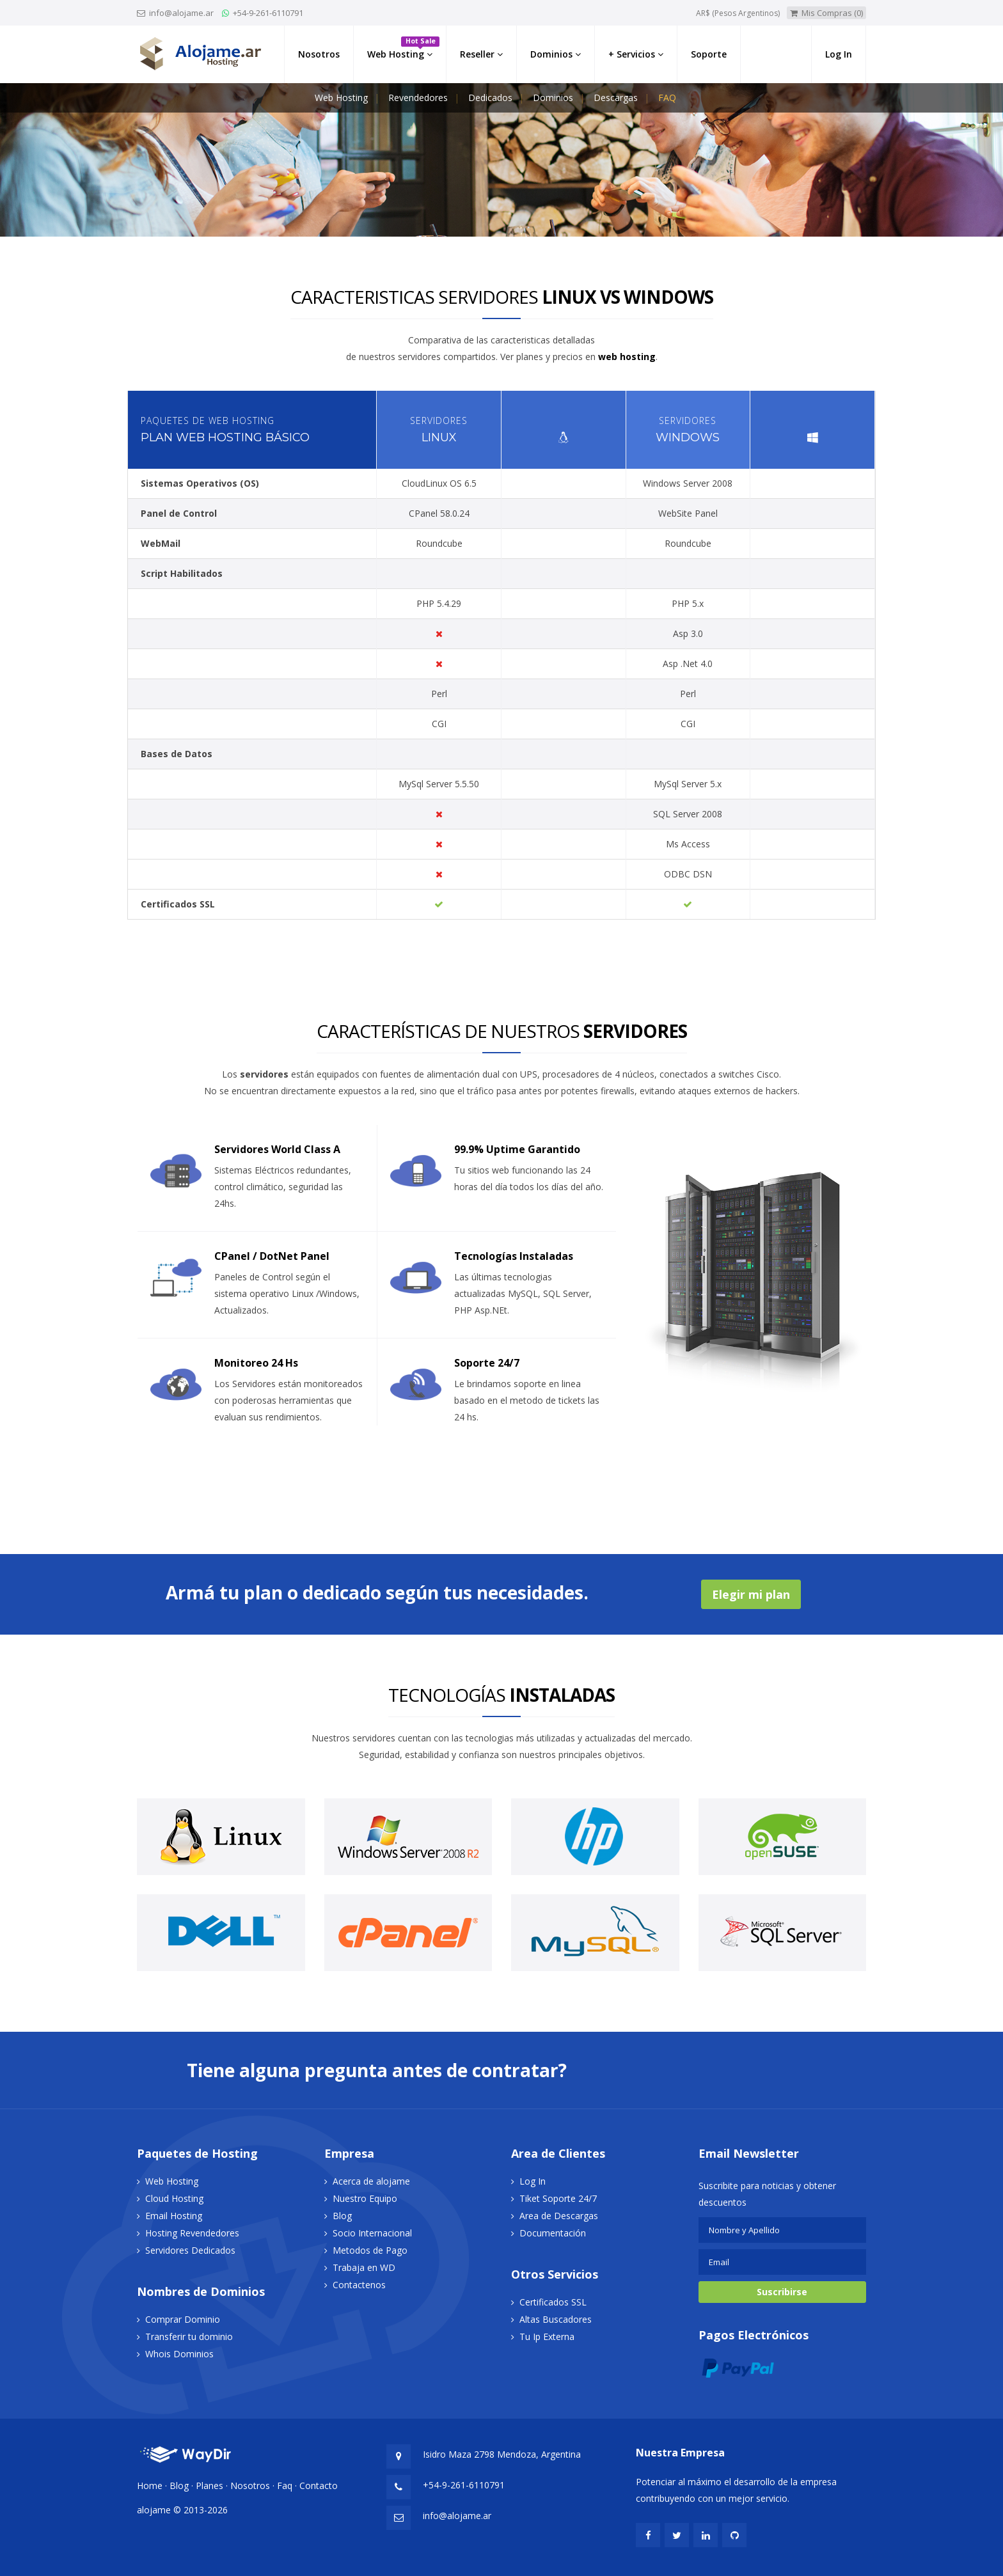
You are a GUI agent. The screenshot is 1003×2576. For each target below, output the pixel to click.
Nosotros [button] (319, 54)
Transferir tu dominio (189, 2336)
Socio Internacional (372, 2233)
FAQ (667, 97)
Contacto (318, 2485)
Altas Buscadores (555, 2319)
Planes (209, 2485)
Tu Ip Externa (546, 2336)
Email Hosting (173, 2216)
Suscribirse (782, 2292)
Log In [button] (838, 54)
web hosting (627, 356)
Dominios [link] (555, 54)
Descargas (616, 97)
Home (149, 2485)
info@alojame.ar (180, 13)
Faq (284, 2485)
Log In (532, 2181)
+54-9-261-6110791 (268, 13)
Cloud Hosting (174, 2198)
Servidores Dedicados (190, 2250)
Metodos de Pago (370, 2250)
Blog (342, 2216)
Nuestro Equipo (365, 2198)
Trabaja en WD (364, 2267)
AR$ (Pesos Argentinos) (738, 13)
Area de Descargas (558, 2216)
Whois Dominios (179, 2354)
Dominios (553, 97)
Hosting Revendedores (192, 2233)
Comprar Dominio (182, 2319)
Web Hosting (341, 97)
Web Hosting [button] (403, 48)
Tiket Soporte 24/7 (558, 2198)
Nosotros (250, 2485)
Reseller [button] (481, 54)
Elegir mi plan (751, 1594)
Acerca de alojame (371, 2181)
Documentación (552, 2233)
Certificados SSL (553, 2302)
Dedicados (490, 97)
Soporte (709, 54)
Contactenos (359, 2285)
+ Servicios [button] (635, 54)
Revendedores (418, 97)
